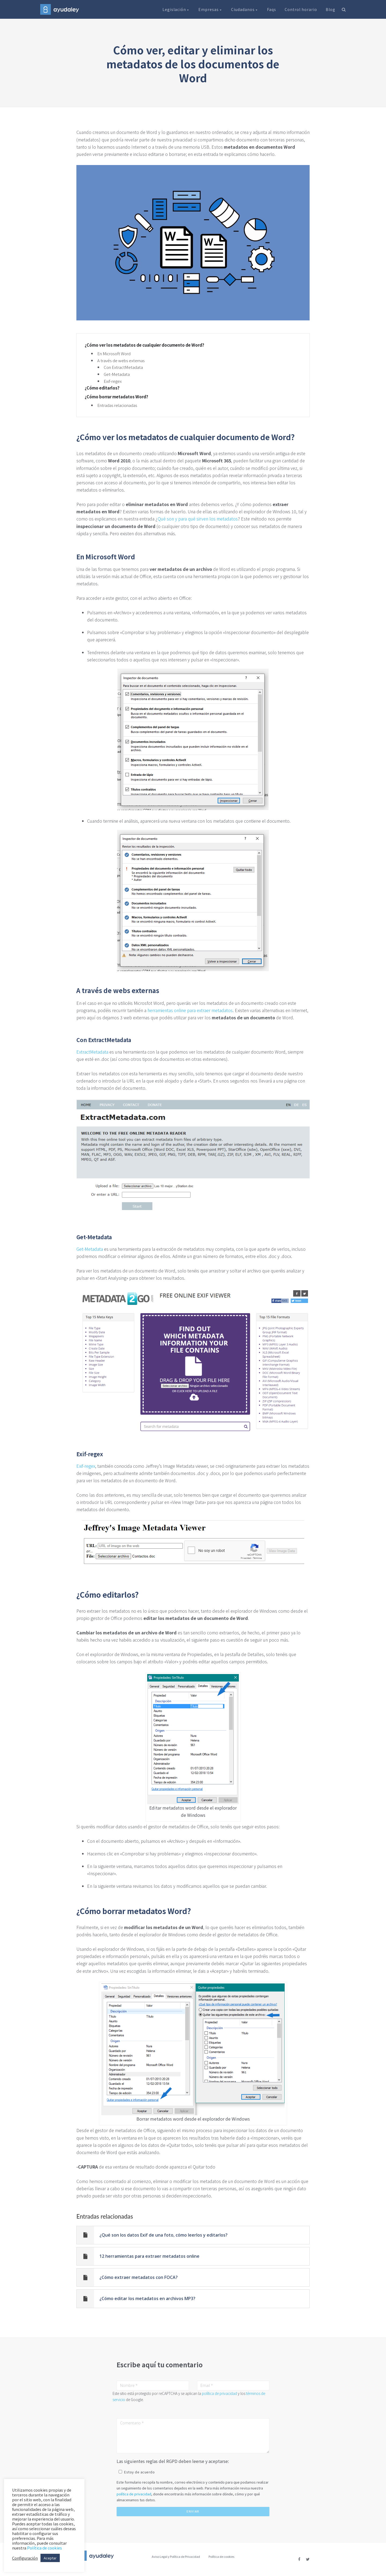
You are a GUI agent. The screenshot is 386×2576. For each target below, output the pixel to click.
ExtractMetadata (92, 1052)
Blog (330, 9)
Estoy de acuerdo (139, 2471)
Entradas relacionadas (117, 405)
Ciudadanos (244, 9)
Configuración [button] (25, 2558)
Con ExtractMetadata (123, 367)
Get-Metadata (117, 374)
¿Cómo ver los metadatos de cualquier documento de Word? (144, 345)
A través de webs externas (121, 360)
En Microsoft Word (114, 353)
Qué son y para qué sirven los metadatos (198, 518)
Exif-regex (113, 381)
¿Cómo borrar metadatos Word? (116, 396)
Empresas (210, 9)
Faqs (271, 9)
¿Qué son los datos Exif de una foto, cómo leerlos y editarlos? (163, 2235)
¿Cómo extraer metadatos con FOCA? (138, 2277)
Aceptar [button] (50, 2557)
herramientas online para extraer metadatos (190, 1010)
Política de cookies (221, 2556)
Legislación (176, 9)
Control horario (301, 9)
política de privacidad (219, 2393)
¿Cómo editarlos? (102, 388)
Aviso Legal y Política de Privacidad (176, 2556)
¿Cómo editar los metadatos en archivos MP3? (147, 2298)
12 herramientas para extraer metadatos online (149, 2256)
